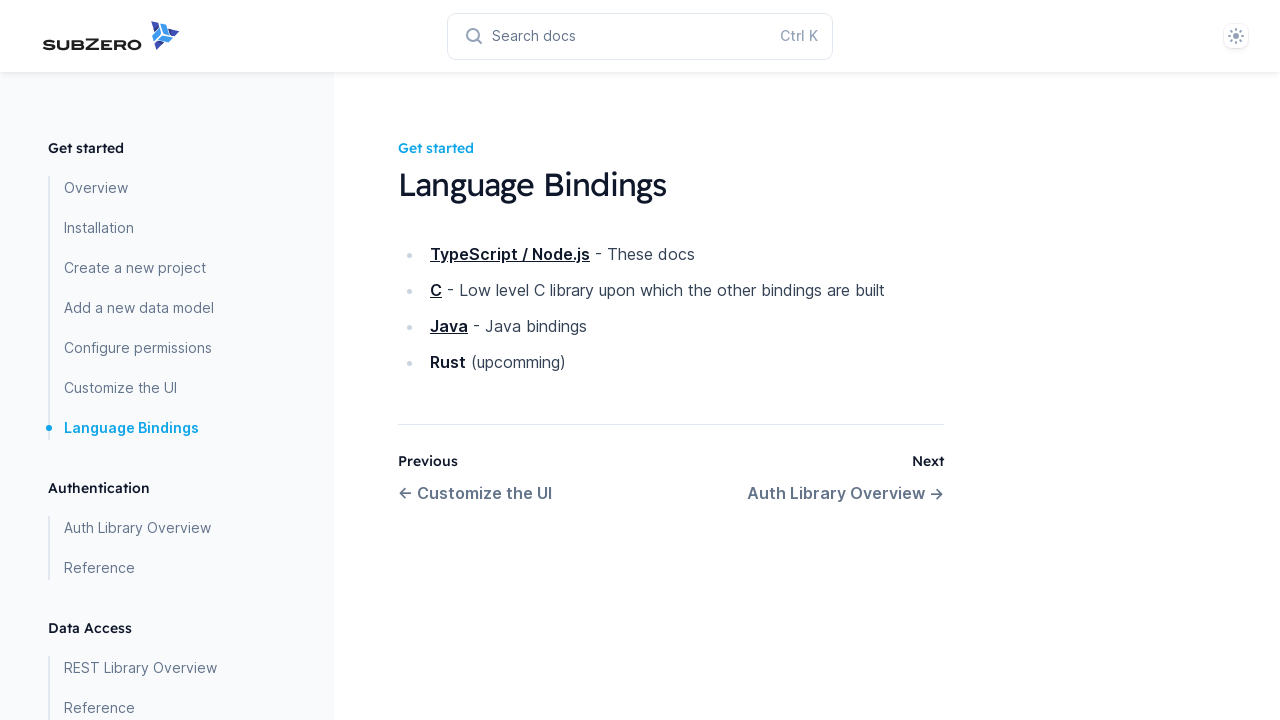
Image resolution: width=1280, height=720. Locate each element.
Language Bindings (131, 427)
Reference (99, 567)
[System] (1236, 36)
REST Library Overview (140, 667)
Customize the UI (120, 387)
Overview (96, 187)
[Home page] (132, 36)
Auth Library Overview (137, 527)
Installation (99, 227)
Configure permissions (138, 347)
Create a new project (135, 267)
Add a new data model (139, 307)
